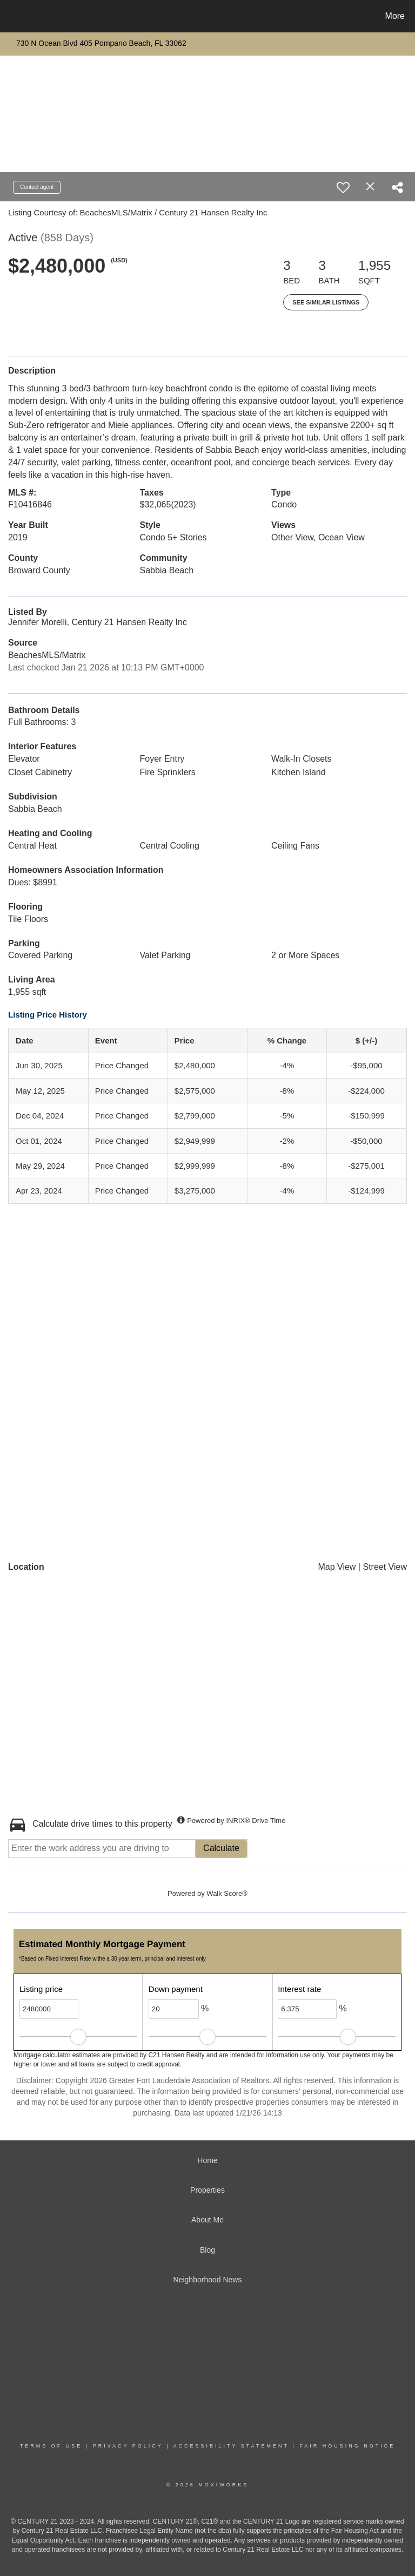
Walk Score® (226, 1893)
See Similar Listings (325, 302)
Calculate (221, 1848)
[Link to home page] (10, 16)
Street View (385, 1566)
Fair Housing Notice (347, 2446)
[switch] (343, 187)
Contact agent (36, 187)
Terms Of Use (51, 2446)
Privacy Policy (128, 2446)
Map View (337, 1566)
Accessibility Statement (231, 2446)
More (395, 16)
